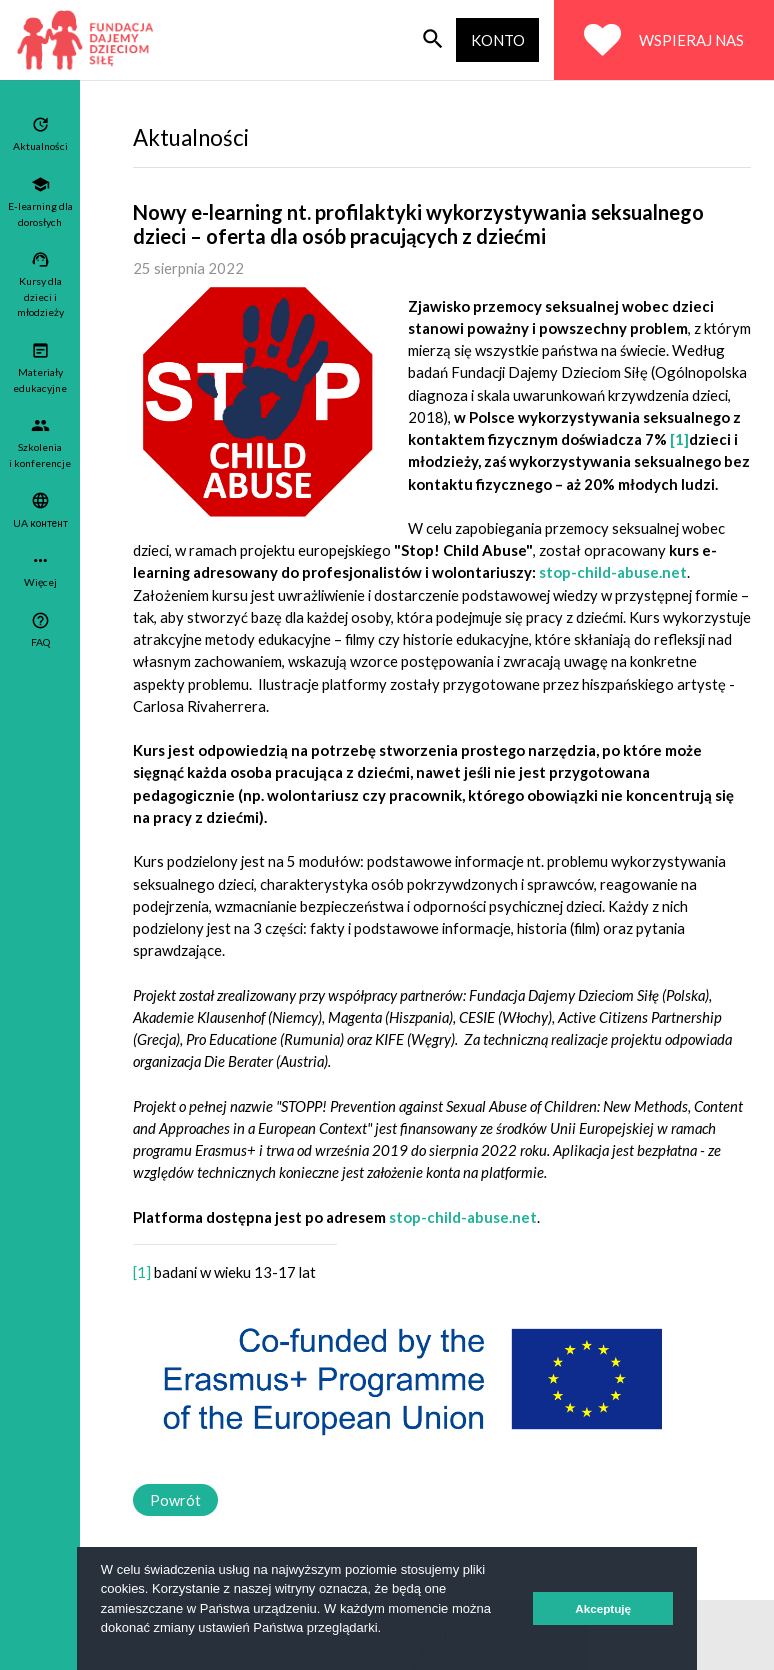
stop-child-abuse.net (613, 572)
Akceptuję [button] (603, 1608)
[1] (679, 439)
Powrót (175, 1500)
